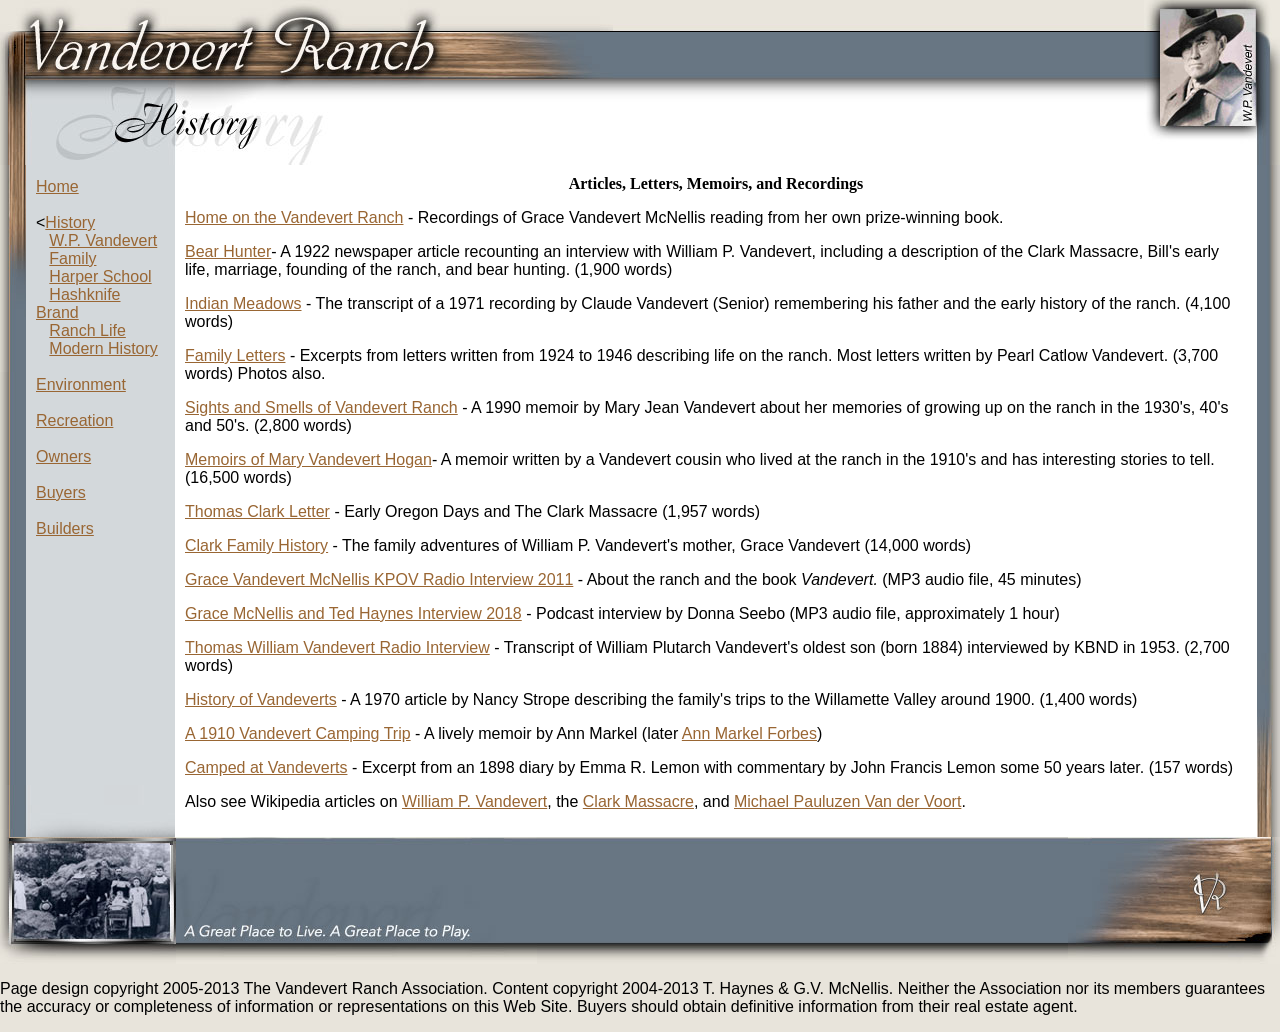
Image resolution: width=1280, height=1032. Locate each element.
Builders (65, 528)
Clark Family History (256, 545)
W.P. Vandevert (103, 240)
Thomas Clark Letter (257, 511)
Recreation (74, 420)
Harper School (100, 276)
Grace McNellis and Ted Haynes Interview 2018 (353, 613)
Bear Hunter (228, 251)
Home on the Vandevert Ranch (294, 217)
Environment (81, 384)
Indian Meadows (243, 303)
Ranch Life (87, 330)
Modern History (103, 348)
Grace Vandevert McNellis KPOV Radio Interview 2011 (379, 579)
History (70, 222)
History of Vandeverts (261, 699)
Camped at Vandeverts (266, 767)
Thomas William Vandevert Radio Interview (337, 647)
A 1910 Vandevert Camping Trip (298, 733)
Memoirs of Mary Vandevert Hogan (308, 459)
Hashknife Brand (78, 303)
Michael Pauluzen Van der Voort (847, 801)
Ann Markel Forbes (749, 733)
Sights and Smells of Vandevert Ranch (321, 407)
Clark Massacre (638, 801)
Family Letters (235, 355)
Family (72, 258)
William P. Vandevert (474, 801)
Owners (63, 456)
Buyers (61, 492)
